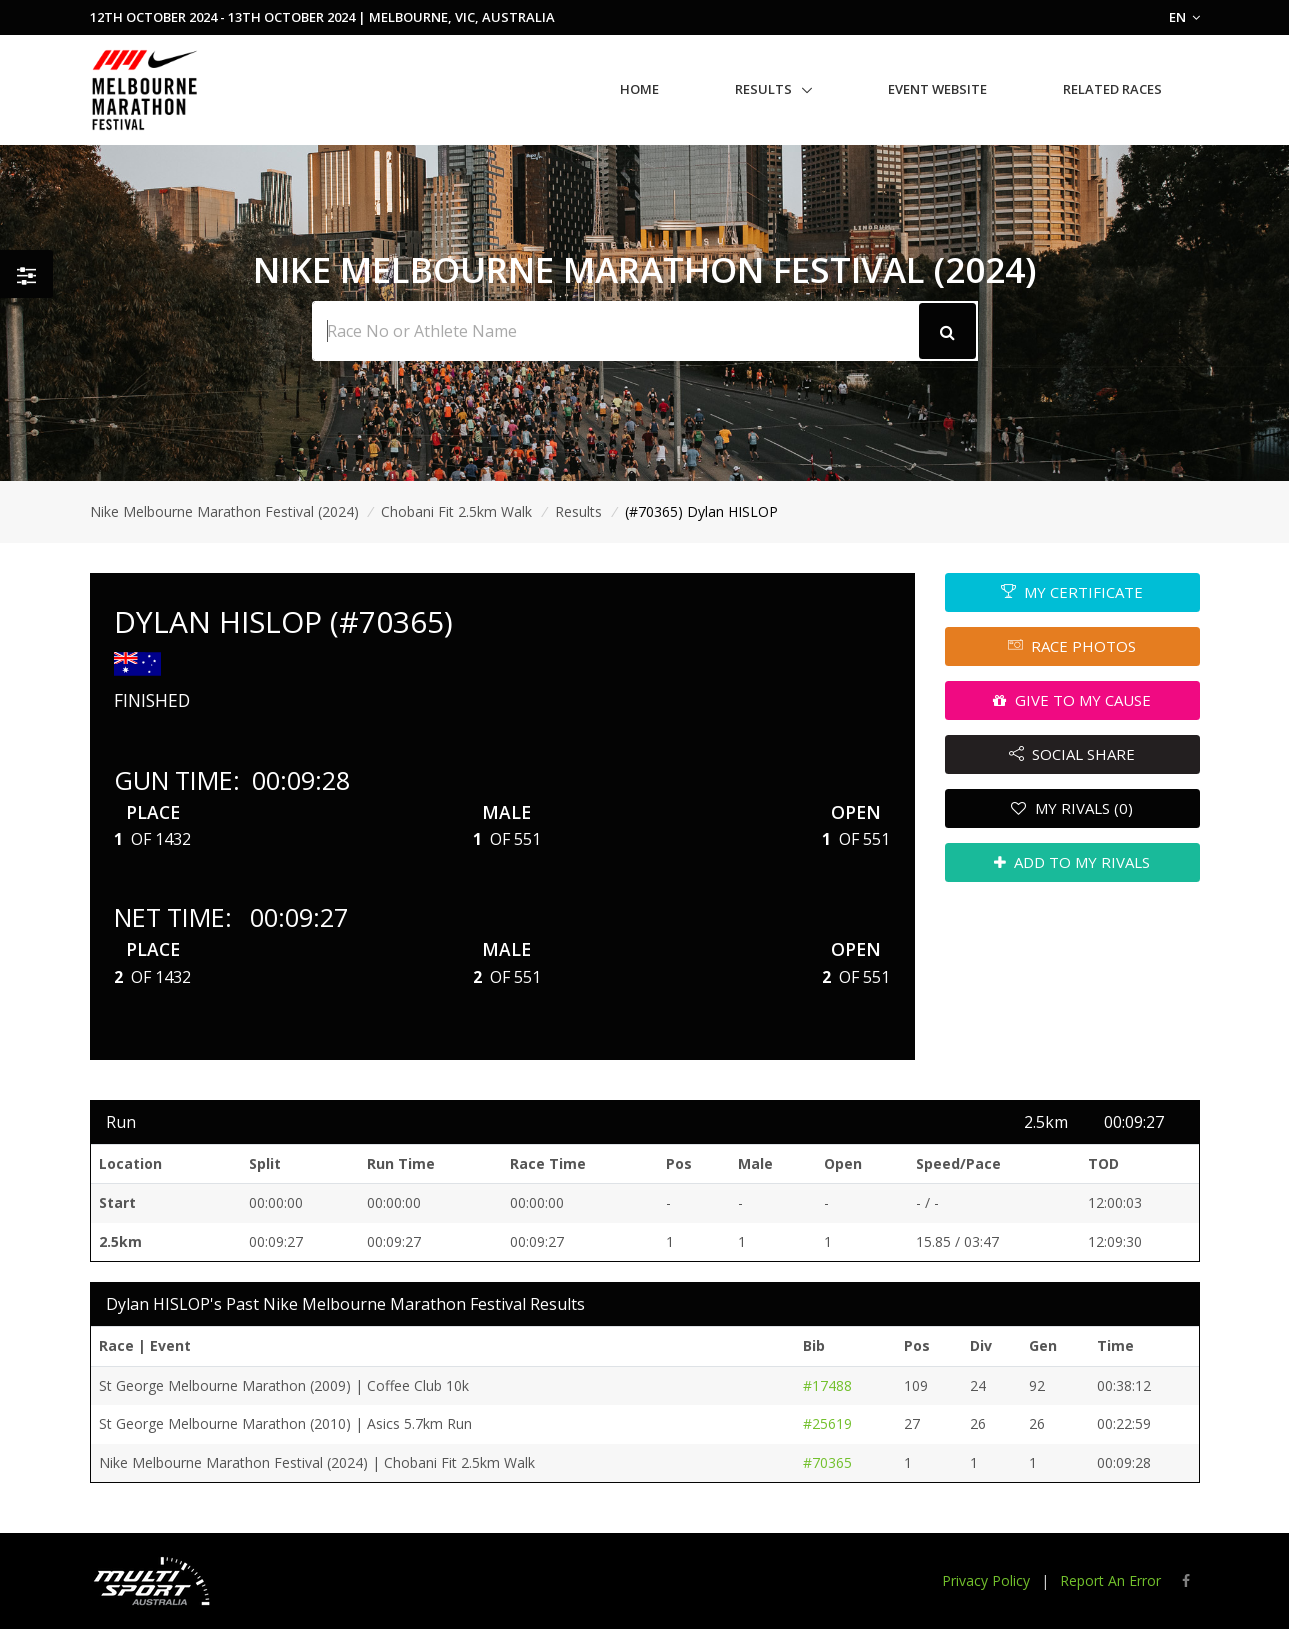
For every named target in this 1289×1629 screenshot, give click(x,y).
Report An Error (1110, 1580)
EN (1184, 17)
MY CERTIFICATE (1072, 592)
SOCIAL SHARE (1072, 754)
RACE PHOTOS (1072, 646)
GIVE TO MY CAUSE (1072, 700)
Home (639, 89)
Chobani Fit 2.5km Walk (456, 511)
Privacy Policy (986, 1580)
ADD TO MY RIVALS (1072, 862)
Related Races (1112, 89)
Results (763, 89)
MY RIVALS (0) (1072, 808)
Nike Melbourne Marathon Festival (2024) (224, 511)
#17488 (827, 1385)
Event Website (937, 89)
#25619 (827, 1423)
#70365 (827, 1462)
